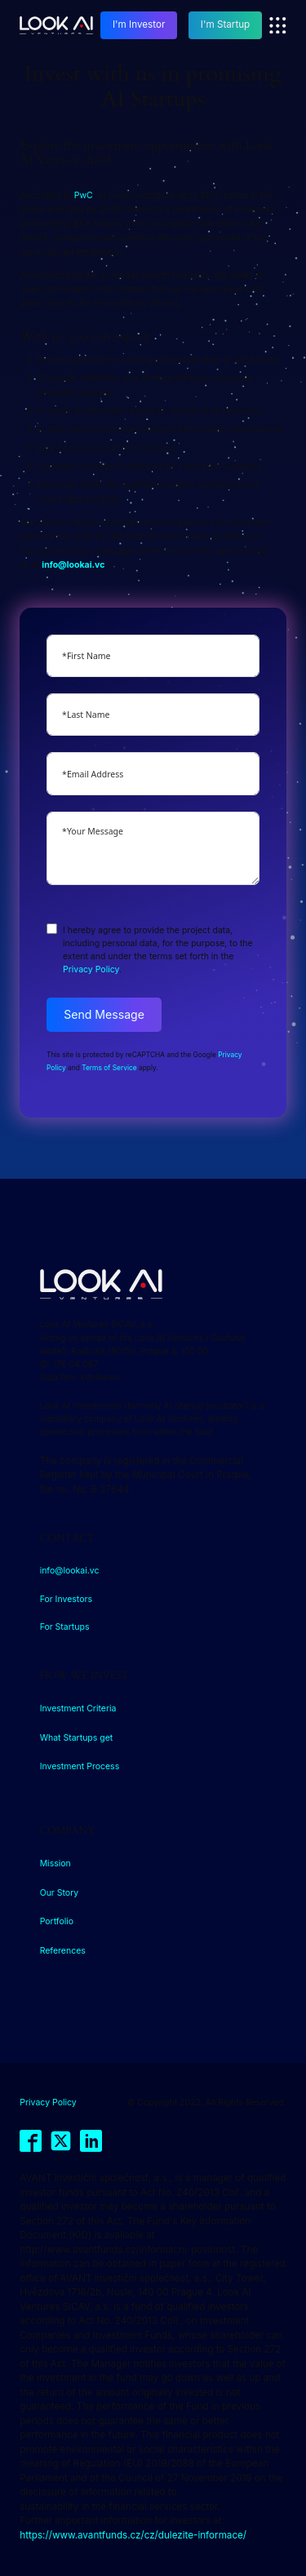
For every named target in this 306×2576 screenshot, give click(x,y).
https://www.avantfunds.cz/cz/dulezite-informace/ (133, 2535)
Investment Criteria (78, 1708)
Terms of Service (109, 1068)
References (63, 1950)
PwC (83, 195)
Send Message (104, 1014)
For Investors (66, 1599)
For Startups (65, 1627)
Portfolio (57, 1921)
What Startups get (76, 1738)
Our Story (59, 1893)
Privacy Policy (91, 969)
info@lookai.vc (70, 1570)
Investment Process (80, 1766)
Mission (55, 1863)
